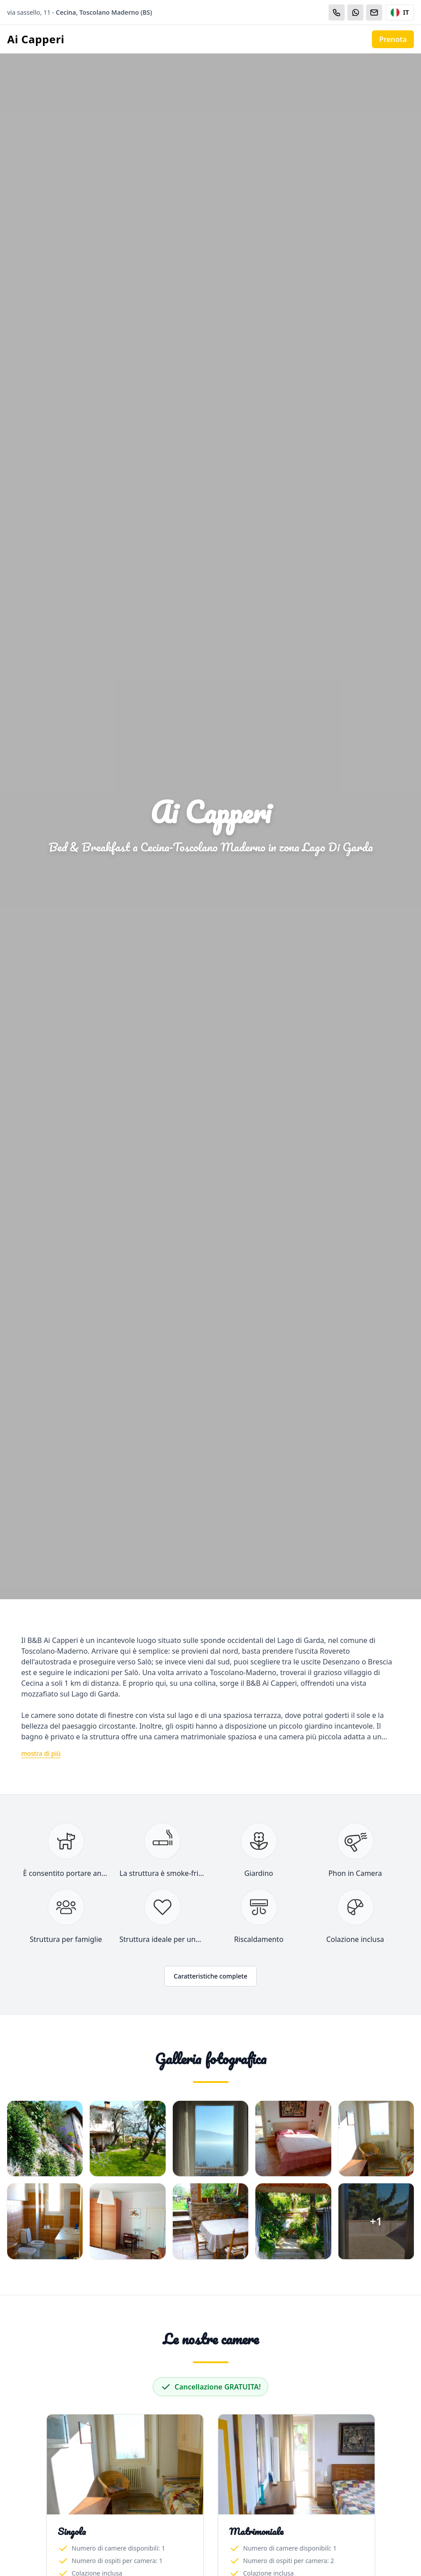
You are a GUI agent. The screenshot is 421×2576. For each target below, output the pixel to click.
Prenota (393, 39)
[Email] (374, 12)
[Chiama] (337, 12)
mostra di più (41, 1753)
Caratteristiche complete (210, 1976)
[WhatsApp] (355, 12)
